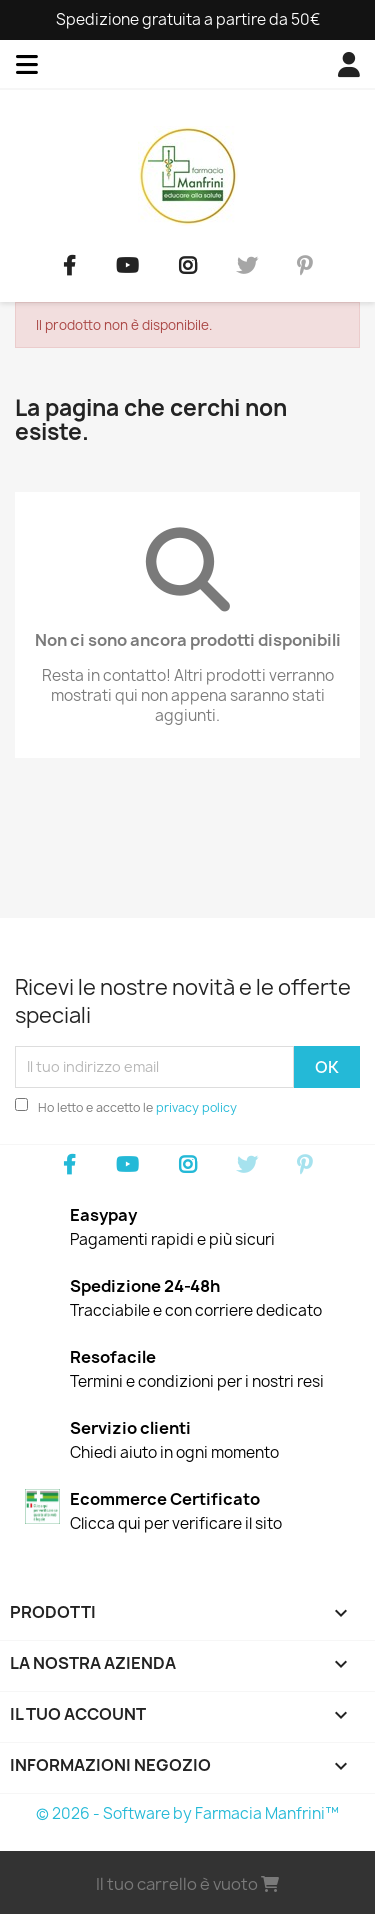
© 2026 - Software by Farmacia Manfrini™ (187, 1813)
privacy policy (196, 1107)
